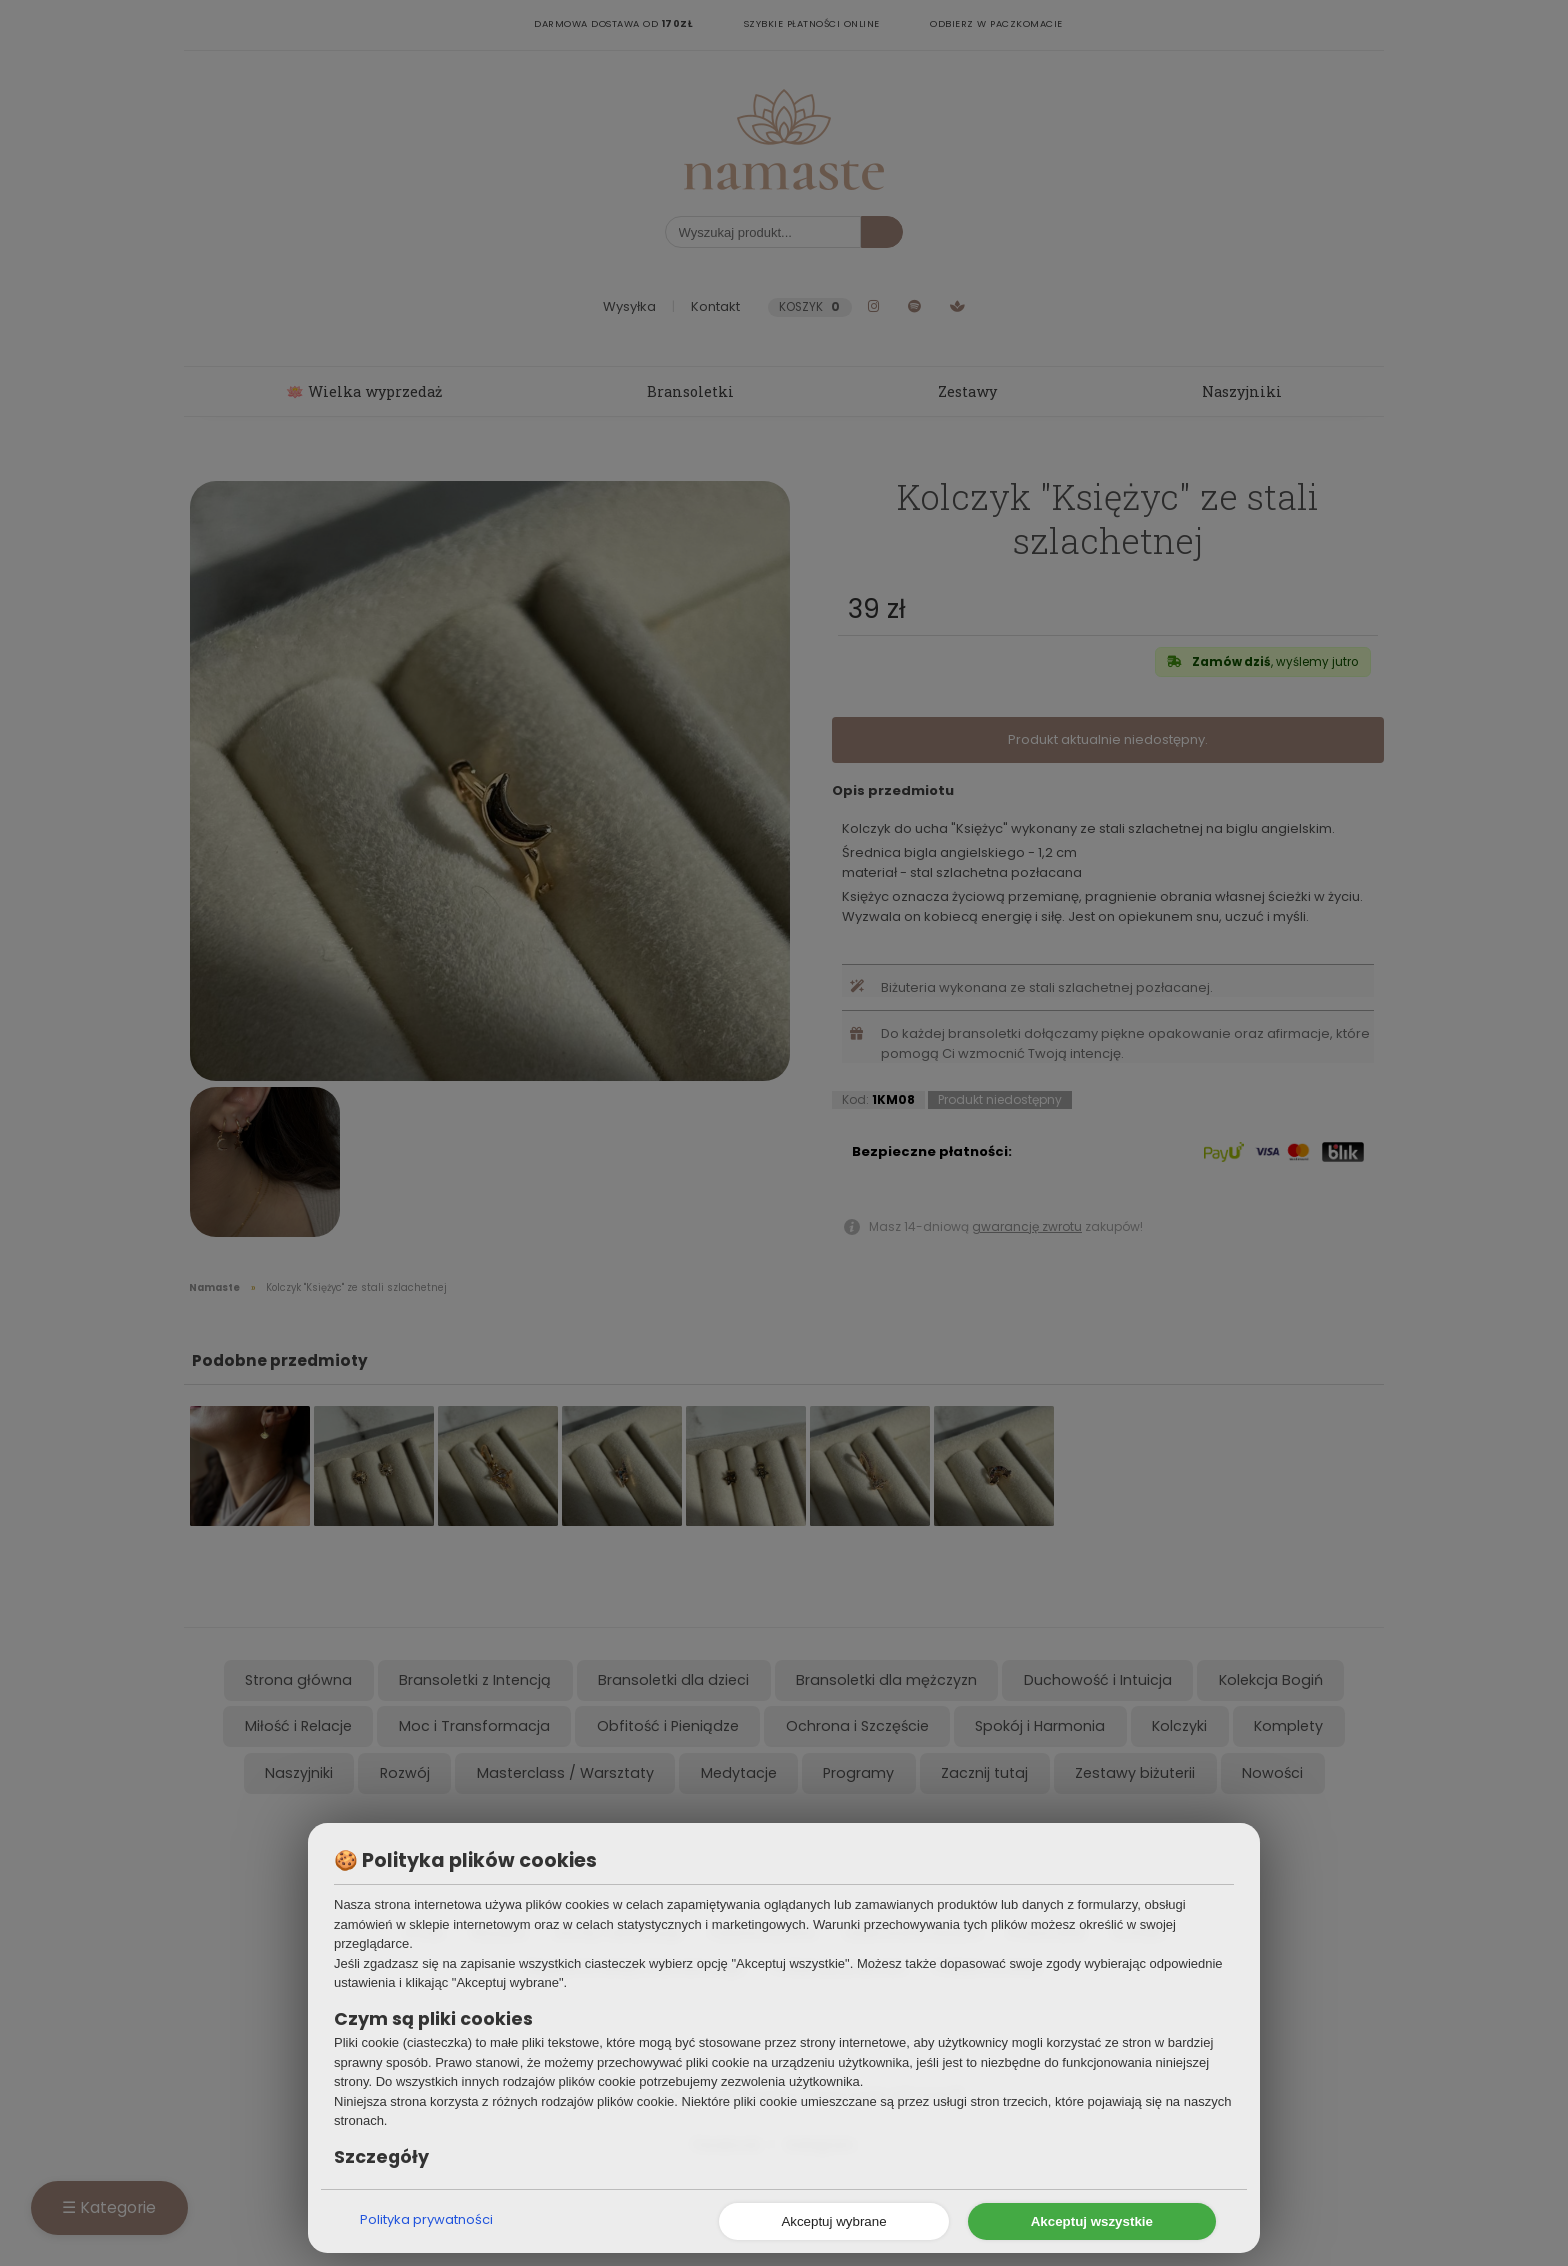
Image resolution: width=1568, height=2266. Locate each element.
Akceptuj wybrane (833, 2221)
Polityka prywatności (426, 2219)
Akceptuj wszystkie (1092, 2221)
